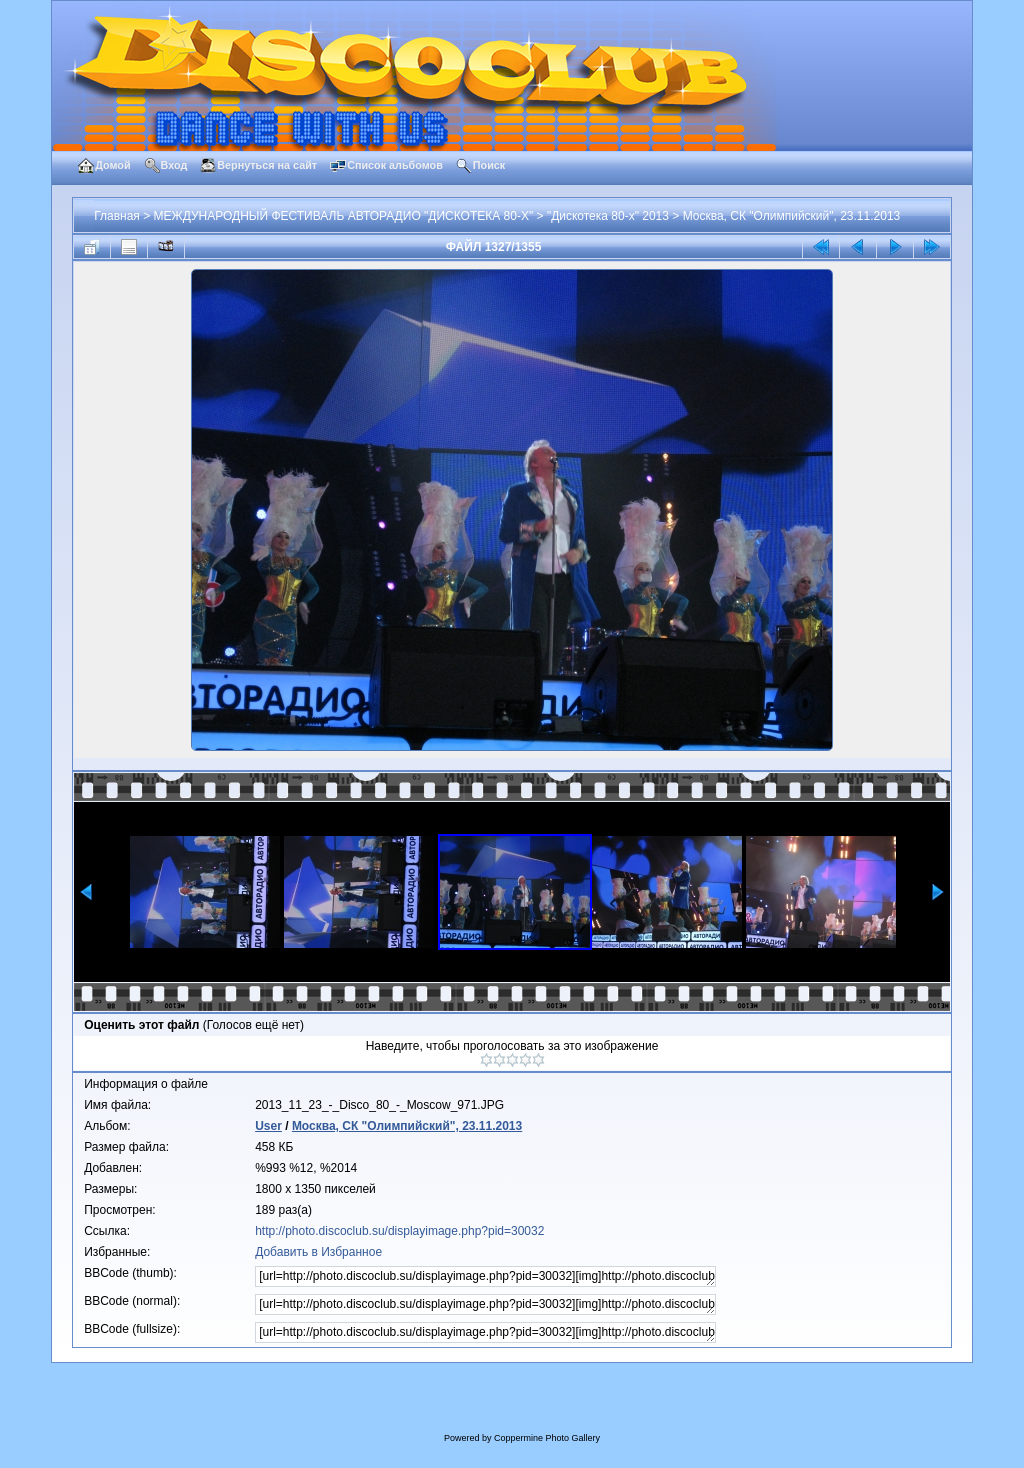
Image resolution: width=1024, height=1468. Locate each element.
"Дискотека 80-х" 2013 (608, 216)
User (268, 1126)
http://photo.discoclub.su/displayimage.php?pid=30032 (399, 1231)
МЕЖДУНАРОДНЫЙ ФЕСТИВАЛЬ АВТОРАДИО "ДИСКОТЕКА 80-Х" (344, 216)
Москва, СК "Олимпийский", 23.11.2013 (792, 216)
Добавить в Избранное (318, 1252)
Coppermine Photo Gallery (547, 1438)
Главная (117, 216)
